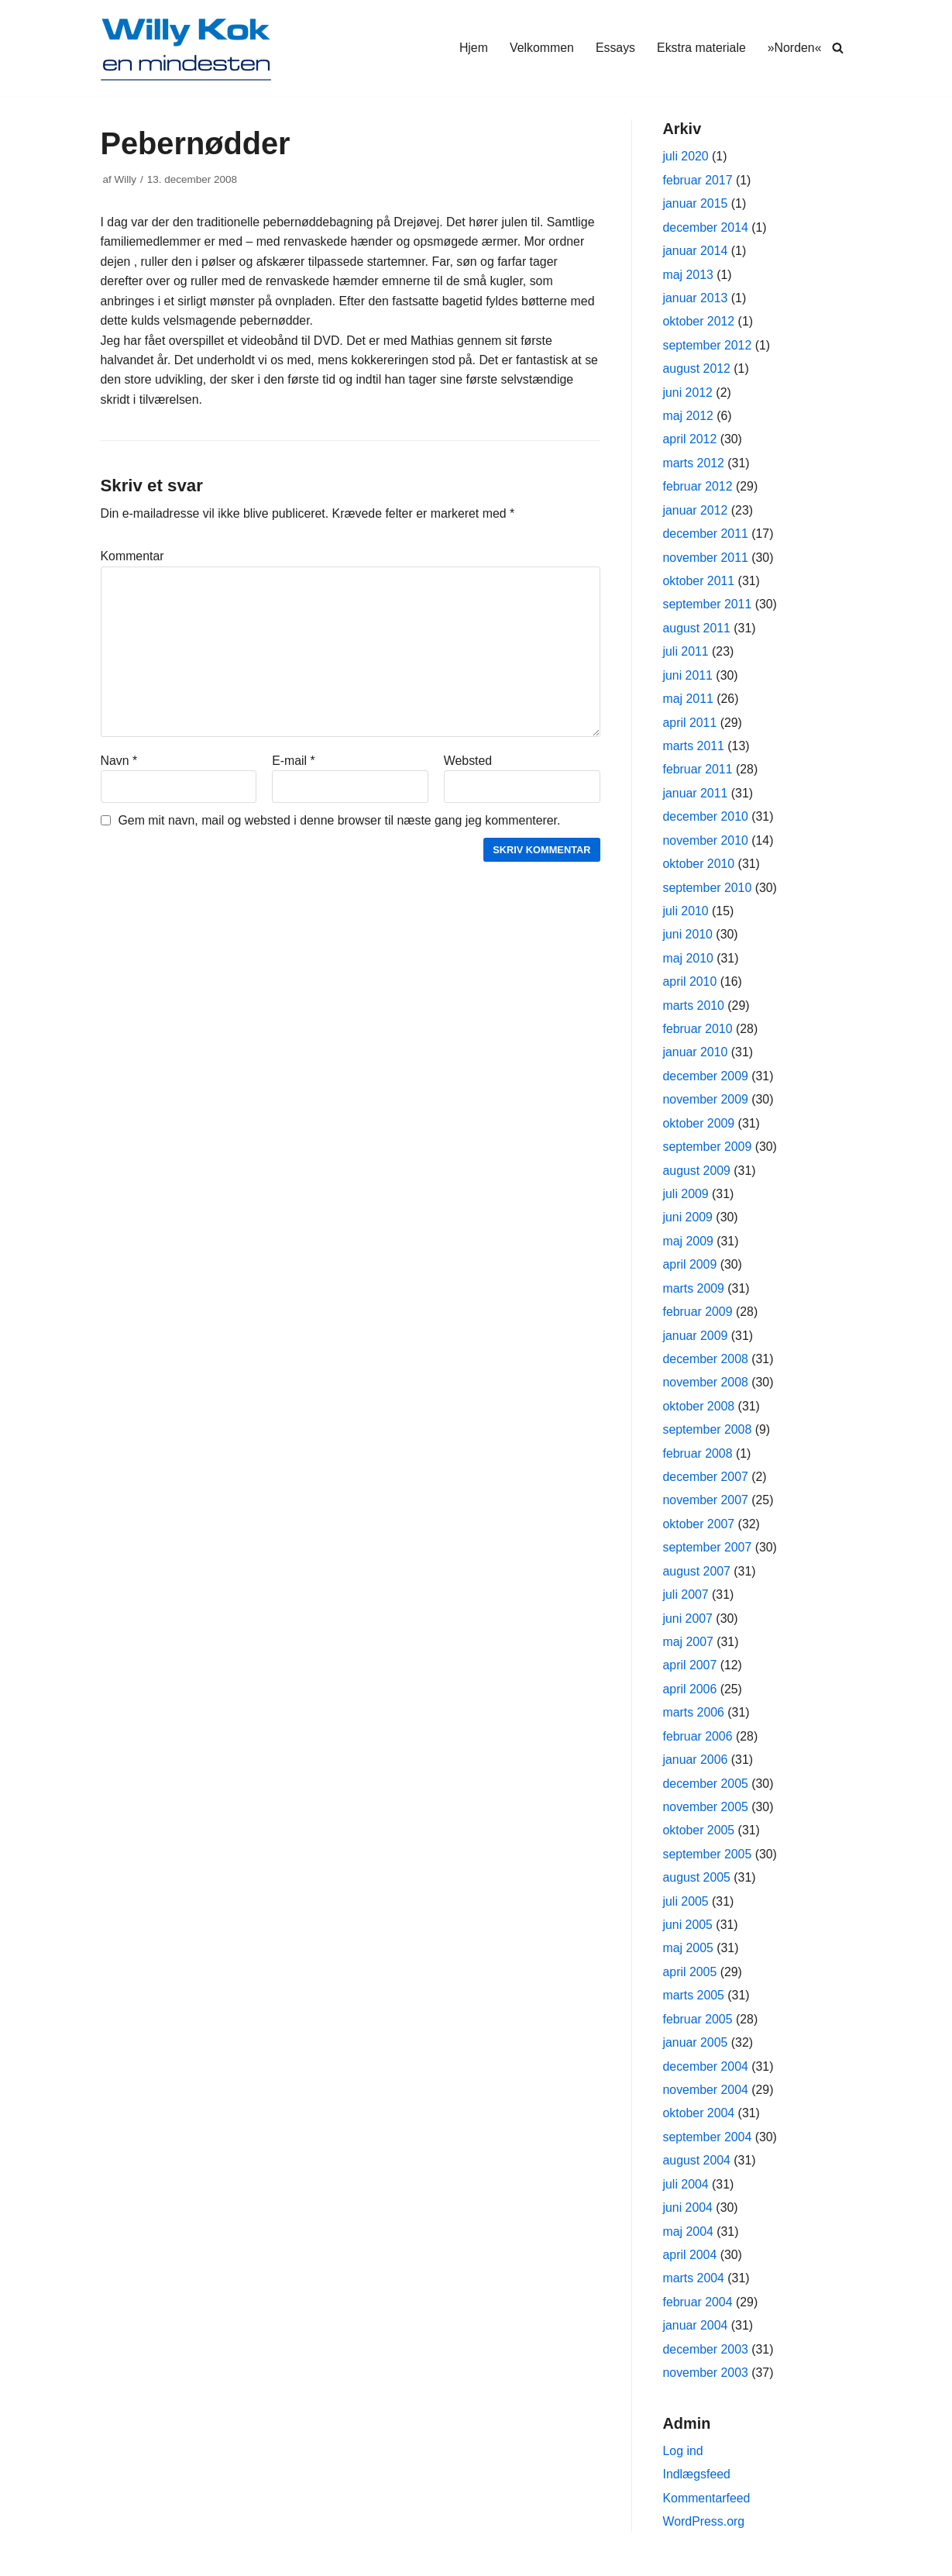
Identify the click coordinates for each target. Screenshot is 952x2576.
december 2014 (706, 227)
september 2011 (708, 607)
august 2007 (697, 1579)
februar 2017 (698, 180)
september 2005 (708, 1863)
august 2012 (697, 370)
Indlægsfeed (697, 2487)
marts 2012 (694, 464)
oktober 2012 (699, 322)
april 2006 (690, 1697)
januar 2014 (696, 251)
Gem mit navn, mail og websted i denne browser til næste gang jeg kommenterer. (341, 822)
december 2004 (706, 2077)
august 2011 (697, 630)
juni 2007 (688, 1626)
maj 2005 (688, 1958)
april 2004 (690, 2266)
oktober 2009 (699, 1128)
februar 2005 (698, 2030)
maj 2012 (688, 417)
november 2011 (706, 560)
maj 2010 (688, 962)
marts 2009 (694, 1294)
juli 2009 (686, 1200)
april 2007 (690, 1674)
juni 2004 (688, 2219)
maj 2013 (688, 275)
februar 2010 (698, 1034)
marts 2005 (694, 2006)
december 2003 (706, 2361)
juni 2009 (688, 1223)
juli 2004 (686, 2195)
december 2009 (706, 1081)
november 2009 (706, 1104)
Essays (614, 47)
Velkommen (539, 47)
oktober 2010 (699, 867)
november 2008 (706, 1389)
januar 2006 (696, 1768)
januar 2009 (696, 1341)
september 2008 (708, 1437)
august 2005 (697, 1887)
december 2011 (706, 535)
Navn (119, 763)
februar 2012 (698, 488)
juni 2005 (688, 1934)
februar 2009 (698, 1318)
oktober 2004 (699, 2124)
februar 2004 (698, 2314)
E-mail (293, 763)
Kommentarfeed (707, 2511)
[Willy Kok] (186, 48)
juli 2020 (686, 157)
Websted (468, 763)
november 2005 (706, 1816)
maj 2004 (688, 2243)
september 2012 (708, 346)
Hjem (471, 47)
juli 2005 (686, 1911)
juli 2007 (686, 1603)
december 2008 (706, 1365)
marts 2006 (694, 1721)
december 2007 (706, 1484)
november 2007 (706, 1507)
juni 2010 (688, 938)
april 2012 (690, 441)
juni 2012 (688, 394)
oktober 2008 (699, 1413)
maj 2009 (688, 1247)
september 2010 (708, 891)
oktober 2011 (699, 583)
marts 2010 (694, 1010)
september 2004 (708, 2147)
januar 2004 (696, 2337)
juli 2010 (686, 915)
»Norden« (794, 47)
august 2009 (697, 1176)
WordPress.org (704, 2534)
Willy (126, 179)
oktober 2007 (699, 1531)
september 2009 (708, 1152)
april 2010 (690, 986)
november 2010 (706, 844)
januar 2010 (696, 1057)
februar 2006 (698, 1744)
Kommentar (133, 558)
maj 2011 (688, 701)
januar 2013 (696, 298)
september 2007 (708, 1555)
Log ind (683, 2464)
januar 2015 (696, 204)
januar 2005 (696, 2053)
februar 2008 (698, 1460)
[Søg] (838, 48)
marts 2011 (694, 749)
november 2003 (706, 2385)
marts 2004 (694, 2290)
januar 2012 (696, 512)
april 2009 (690, 1271)
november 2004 (706, 2100)
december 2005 (706, 1792)
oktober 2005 (699, 1840)
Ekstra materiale (701, 47)
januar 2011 (696, 797)
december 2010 (706, 820)
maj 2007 (688, 1650)
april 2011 (690, 725)
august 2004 (697, 2171)
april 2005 (690, 1982)
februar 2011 (698, 773)
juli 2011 (686, 654)
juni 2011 (688, 678)
